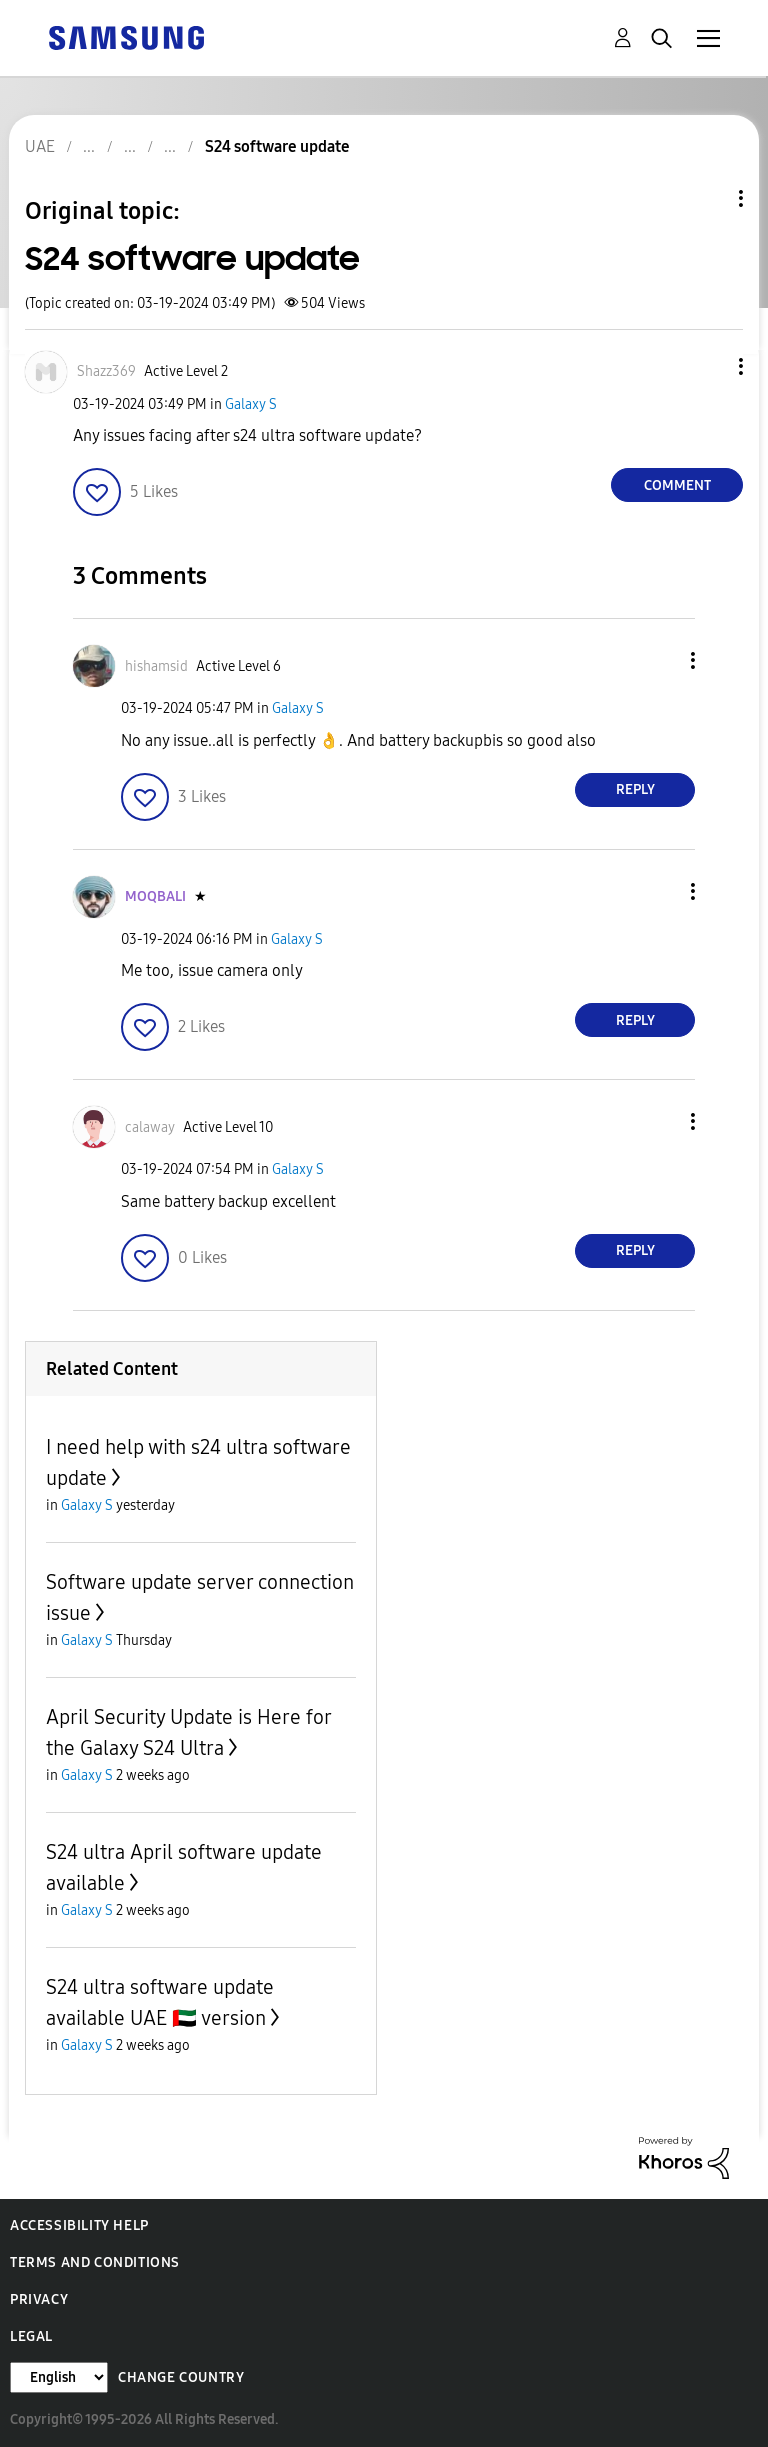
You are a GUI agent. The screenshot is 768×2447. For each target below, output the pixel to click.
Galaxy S (251, 404)
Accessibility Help (79, 2225)
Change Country (181, 2377)
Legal (31, 2336)
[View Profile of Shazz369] (106, 371)
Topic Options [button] (707, 198)
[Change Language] (59, 2377)
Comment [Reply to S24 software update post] (677, 485)
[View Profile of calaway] (150, 1127)
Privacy (39, 2299)
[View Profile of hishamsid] (156, 666)
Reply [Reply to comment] (635, 789)
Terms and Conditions (95, 2262)
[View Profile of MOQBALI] (155, 896)
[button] (708, 366)
